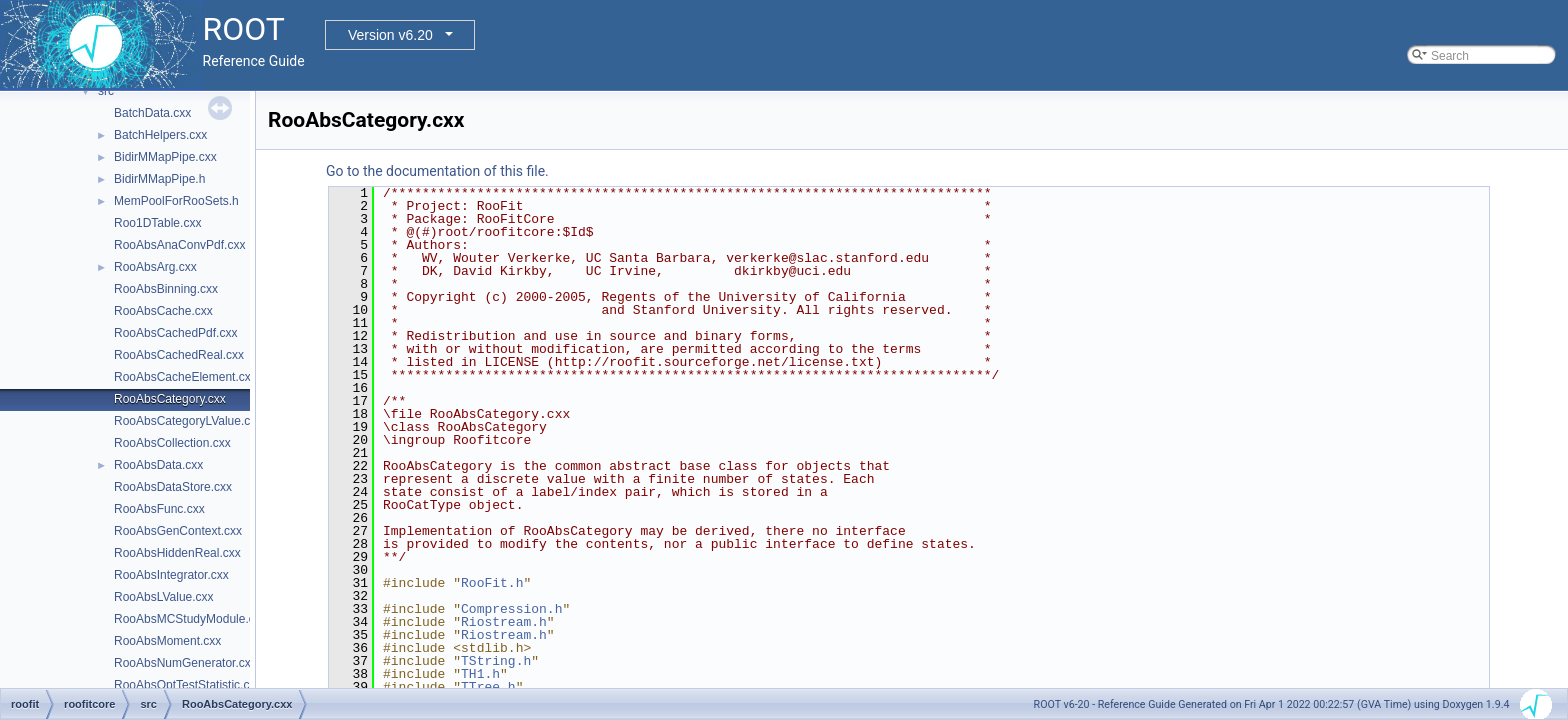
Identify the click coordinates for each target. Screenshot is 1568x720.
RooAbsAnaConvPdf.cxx (179, 245)
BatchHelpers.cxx (160, 135)
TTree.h (488, 687)
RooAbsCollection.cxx (172, 443)
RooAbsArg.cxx (155, 267)
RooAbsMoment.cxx (167, 641)
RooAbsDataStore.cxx (173, 487)
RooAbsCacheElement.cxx (185, 377)
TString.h (496, 661)
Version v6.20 (390, 35)
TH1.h (480, 674)
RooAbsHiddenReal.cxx (177, 553)
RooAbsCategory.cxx (170, 399)
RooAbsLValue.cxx (164, 597)
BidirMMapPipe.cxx (165, 157)
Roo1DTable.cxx (157, 223)
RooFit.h (492, 583)
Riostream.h (504, 622)
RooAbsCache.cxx (163, 311)
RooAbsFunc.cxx (159, 509)
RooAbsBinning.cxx (166, 289)
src (106, 91)
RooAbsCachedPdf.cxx (175, 333)
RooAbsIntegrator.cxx (171, 575)
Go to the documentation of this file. (437, 171)
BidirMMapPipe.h (159, 179)
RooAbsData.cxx (158, 465)
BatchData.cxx (152, 113)
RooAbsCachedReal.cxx (179, 355)
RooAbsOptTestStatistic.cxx (187, 685)
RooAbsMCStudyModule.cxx (190, 619)
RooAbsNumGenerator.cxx (185, 663)
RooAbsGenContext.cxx (178, 531)
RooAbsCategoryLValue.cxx (188, 421)
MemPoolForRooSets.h (176, 201)
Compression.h (511, 609)
